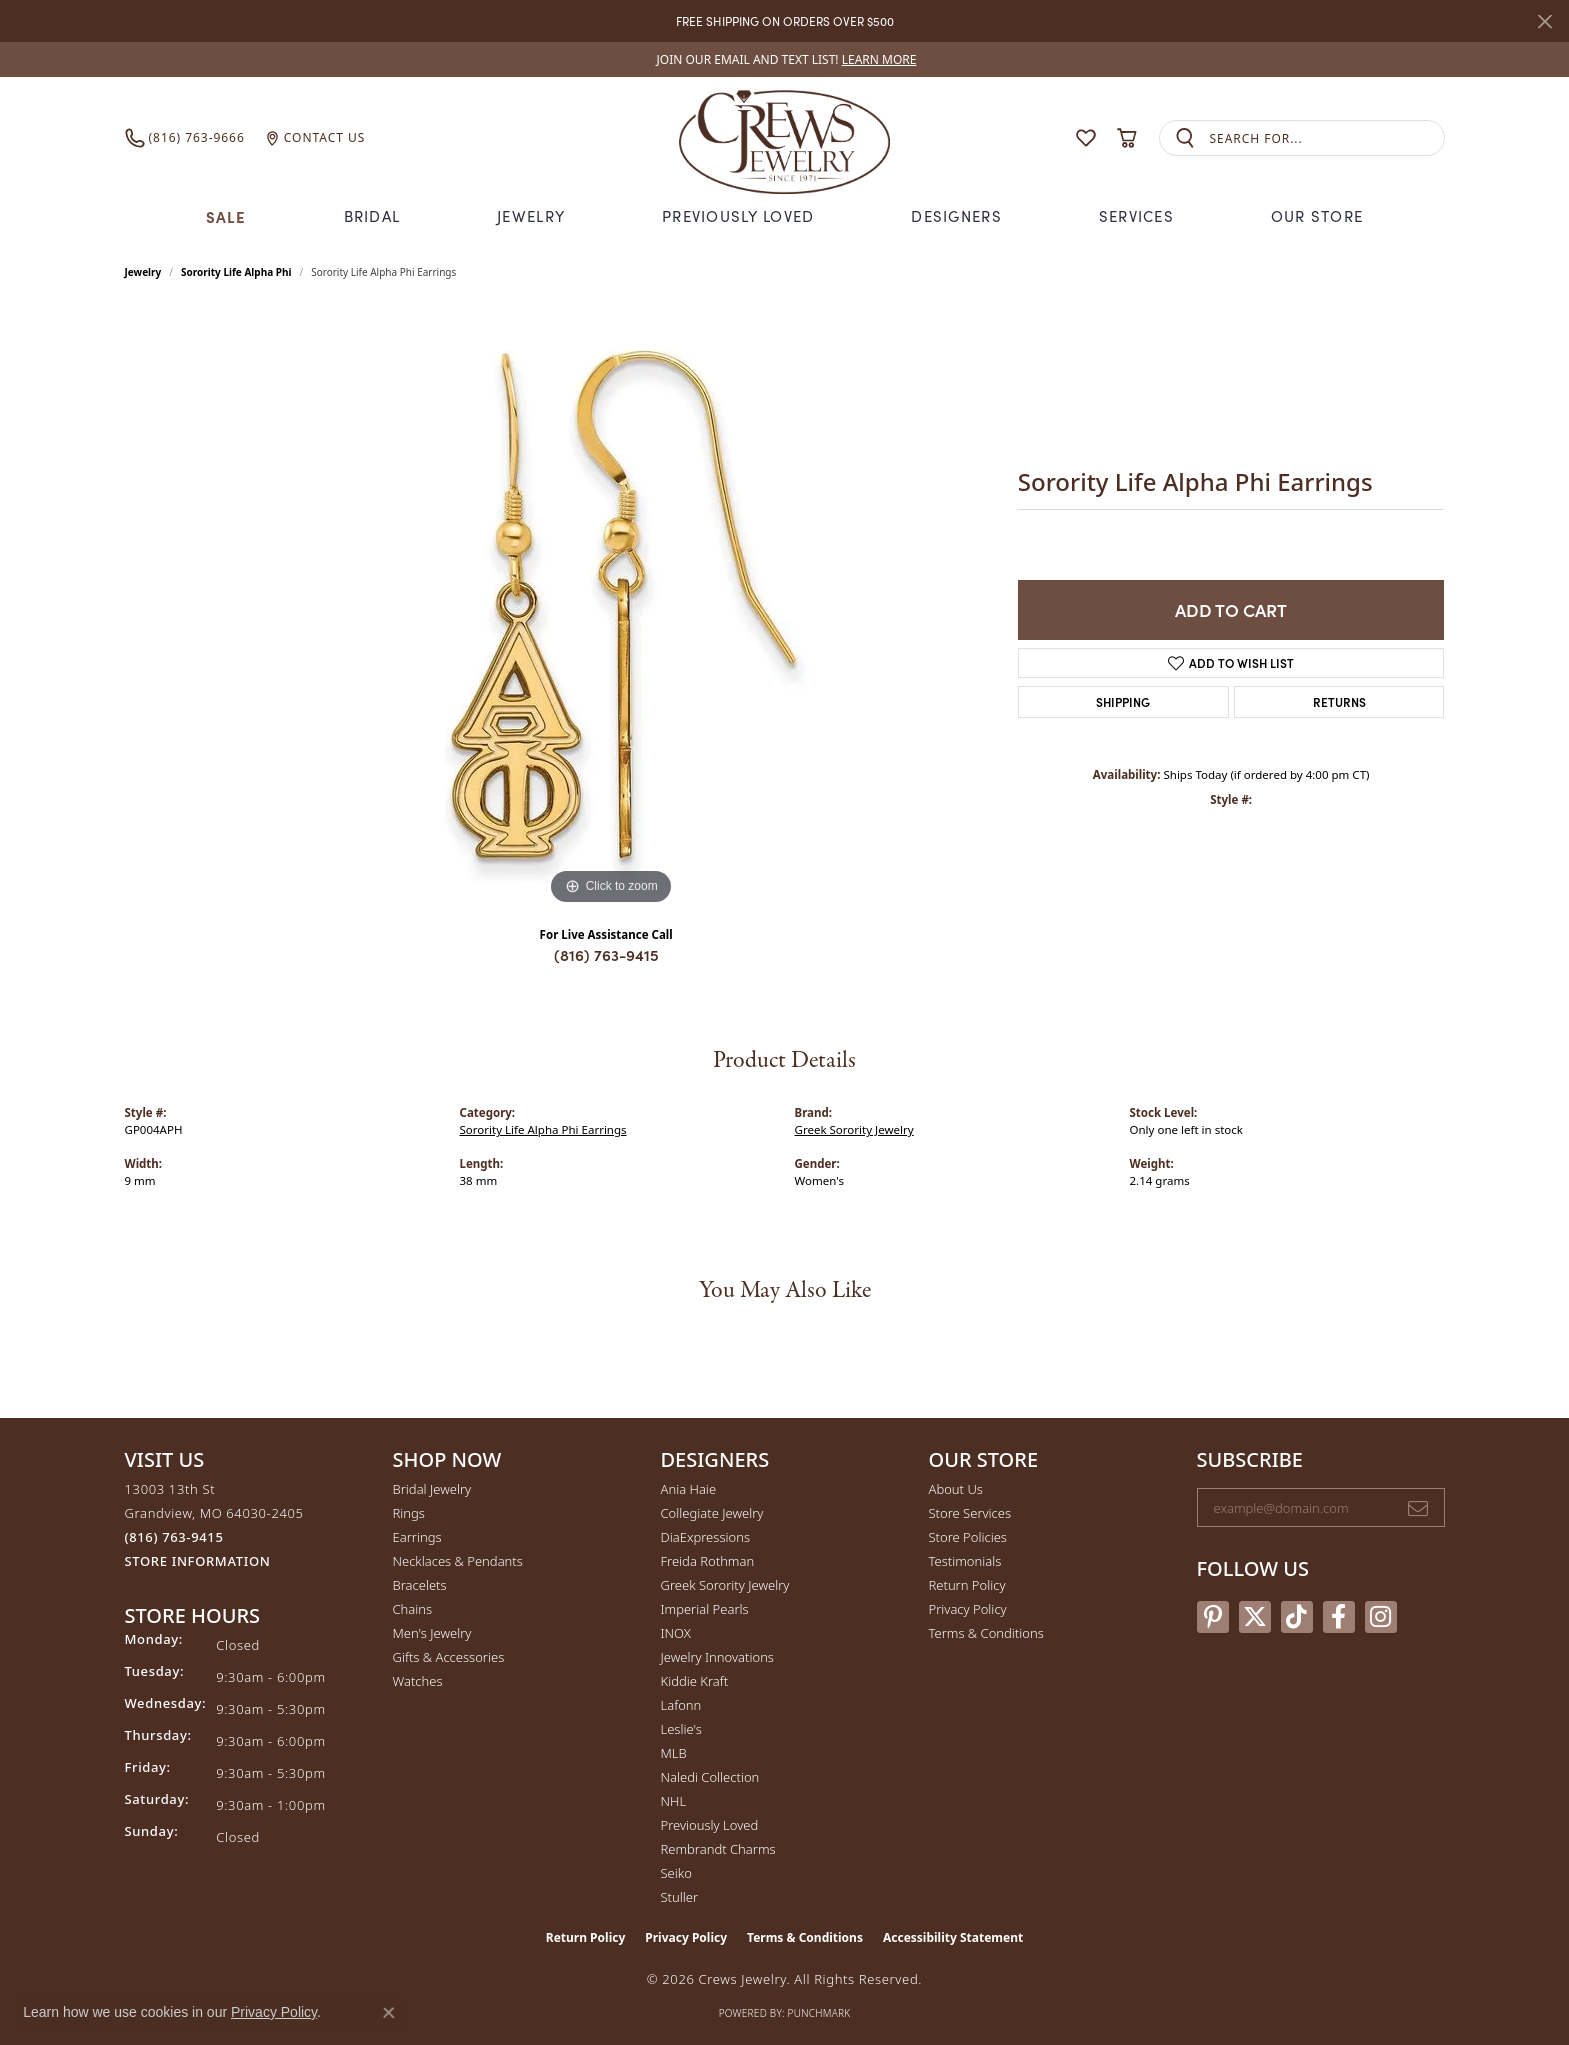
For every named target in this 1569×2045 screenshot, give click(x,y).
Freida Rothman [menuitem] (708, 1561)
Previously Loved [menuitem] (710, 1825)
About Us (956, 1489)
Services (1136, 216)
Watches (418, 1681)
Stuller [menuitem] (680, 1897)
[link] (785, 59)
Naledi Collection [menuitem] (710, 1777)
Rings (409, 1513)
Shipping (1123, 701)
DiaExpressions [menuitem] (705, 1537)
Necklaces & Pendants (458, 1561)
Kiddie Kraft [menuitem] (695, 1681)
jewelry (143, 272)
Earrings (417, 1537)
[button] (1047, 138)
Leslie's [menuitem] (681, 1729)
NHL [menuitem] (674, 1801)
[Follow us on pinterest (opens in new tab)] (1213, 1617)
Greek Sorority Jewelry (854, 1129)
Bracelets (420, 1585)
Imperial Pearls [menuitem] (705, 1609)
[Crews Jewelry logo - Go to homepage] (784, 138)
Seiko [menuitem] (676, 1873)
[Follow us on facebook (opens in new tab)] (1339, 1617)
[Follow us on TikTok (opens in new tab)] (1297, 1617)
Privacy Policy (968, 1609)
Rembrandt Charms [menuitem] (718, 1849)
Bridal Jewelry (432, 1489)
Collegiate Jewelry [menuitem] (712, 1513)
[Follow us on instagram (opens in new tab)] (1381, 1617)
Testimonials (965, 1561)
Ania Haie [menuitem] (689, 1489)
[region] (611, 610)
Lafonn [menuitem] (681, 1705)
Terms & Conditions (986, 1633)
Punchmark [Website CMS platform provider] (819, 2013)
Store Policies (968, 1537)
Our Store (1317, 216)
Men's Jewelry (432, 1633)
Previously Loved (738, 216)
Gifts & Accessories (449, 1657)
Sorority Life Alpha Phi (236, 272)
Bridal (372, 216)
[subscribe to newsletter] (1418, 1508)
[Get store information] (198, 1561)
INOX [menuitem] (676, 1633)
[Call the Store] (174, 1537)
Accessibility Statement (953, 1937)
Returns (1339, 701)
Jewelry (531, 216)
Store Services (970, 1513)
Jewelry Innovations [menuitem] (717, 1657)
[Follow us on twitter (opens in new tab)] (1255, 1617)
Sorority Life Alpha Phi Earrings (543, 1129)
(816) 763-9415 (606, 954)
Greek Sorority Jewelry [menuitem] (725, 1585)
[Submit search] (1185, 138)
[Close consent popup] (389, 2013)
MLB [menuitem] (674, 1753)
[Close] (1544, 21)
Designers (956, 216)
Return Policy (967, 1585)
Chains (413, 1609)
